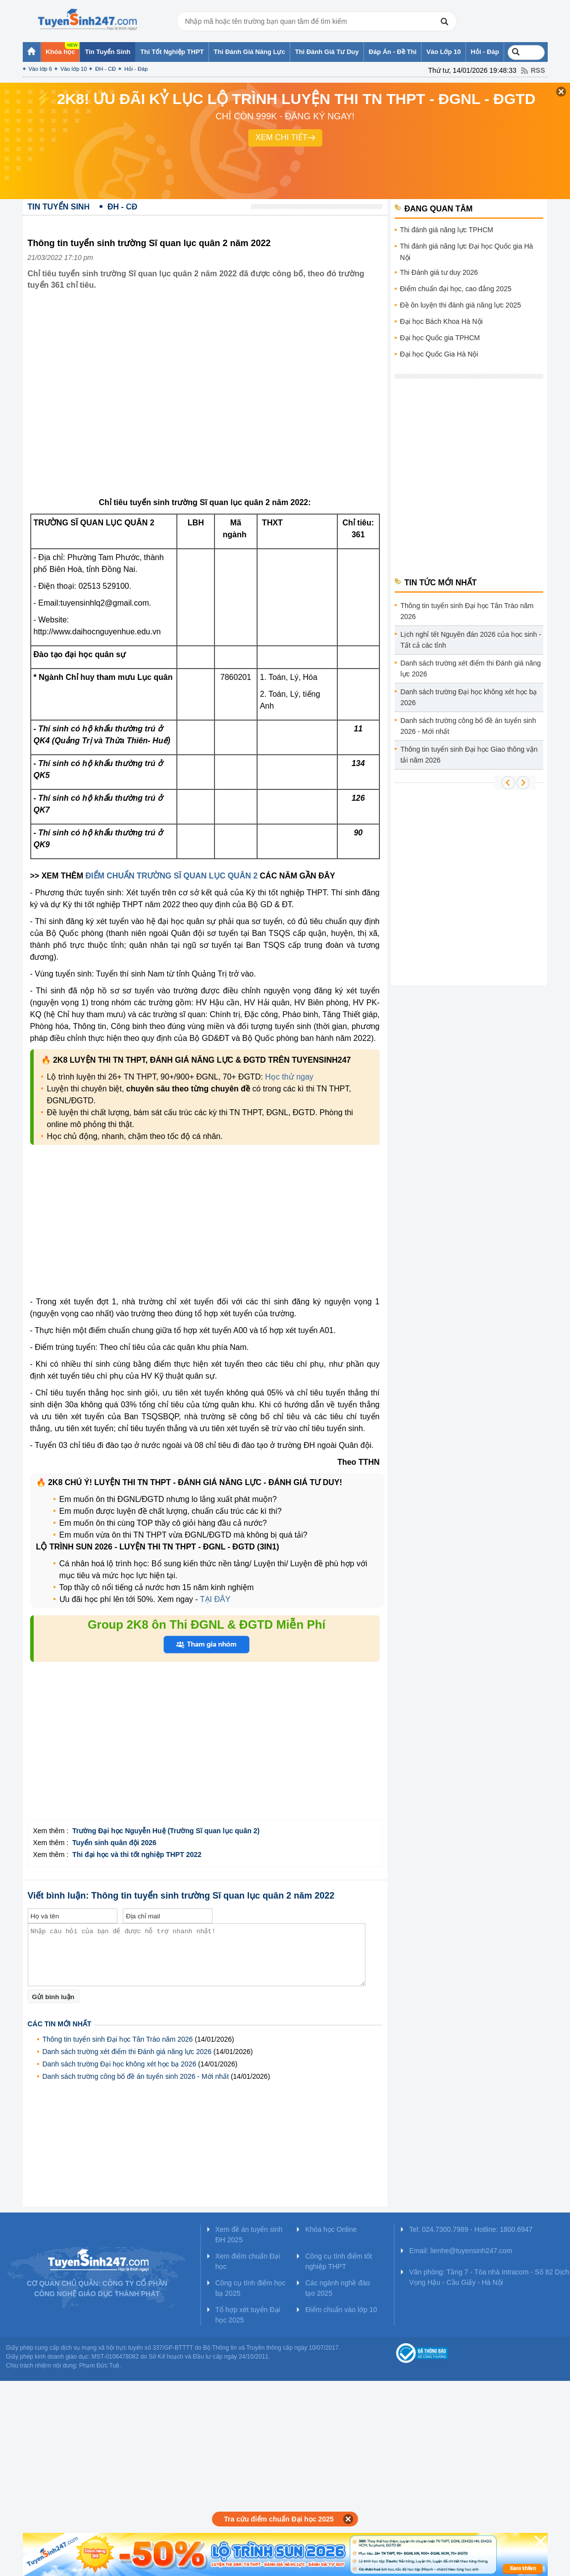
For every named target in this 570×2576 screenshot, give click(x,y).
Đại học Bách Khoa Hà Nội (441, 321)
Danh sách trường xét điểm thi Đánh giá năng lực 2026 (127, 2052)
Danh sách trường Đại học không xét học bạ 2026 (120, 2064)
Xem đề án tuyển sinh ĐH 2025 (249, 2234)
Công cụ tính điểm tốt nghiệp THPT (338, 2261)
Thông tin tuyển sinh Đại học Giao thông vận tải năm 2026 (469, 754)
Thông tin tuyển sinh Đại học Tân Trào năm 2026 (118, 2039)
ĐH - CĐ (105, 69)
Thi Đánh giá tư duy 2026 (439, 272)
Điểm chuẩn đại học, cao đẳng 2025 (456, 289)
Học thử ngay (289, 1077)
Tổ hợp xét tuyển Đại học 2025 (247, 2315)
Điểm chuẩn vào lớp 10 (341, 2310)
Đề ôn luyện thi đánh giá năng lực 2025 (460, 305)
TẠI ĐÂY (215, 1599)
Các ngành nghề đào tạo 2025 (337, 2288)
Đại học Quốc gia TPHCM (440, 338)
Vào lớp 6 (40, 69)
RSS (538, 70)
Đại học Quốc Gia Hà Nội (439, 354)
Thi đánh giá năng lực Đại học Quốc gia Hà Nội (466, 251)
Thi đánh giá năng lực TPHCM (447, 230)
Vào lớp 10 (73, 69)
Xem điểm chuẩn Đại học (247, 2261)
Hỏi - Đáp (136, 69)
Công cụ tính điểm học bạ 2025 (250, 2288)
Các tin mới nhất (60, 2024)
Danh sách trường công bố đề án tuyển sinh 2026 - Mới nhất (136, 2076)
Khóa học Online (331, 2229)
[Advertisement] (93, 1221)
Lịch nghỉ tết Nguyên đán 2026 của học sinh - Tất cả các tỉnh (471, 639)
